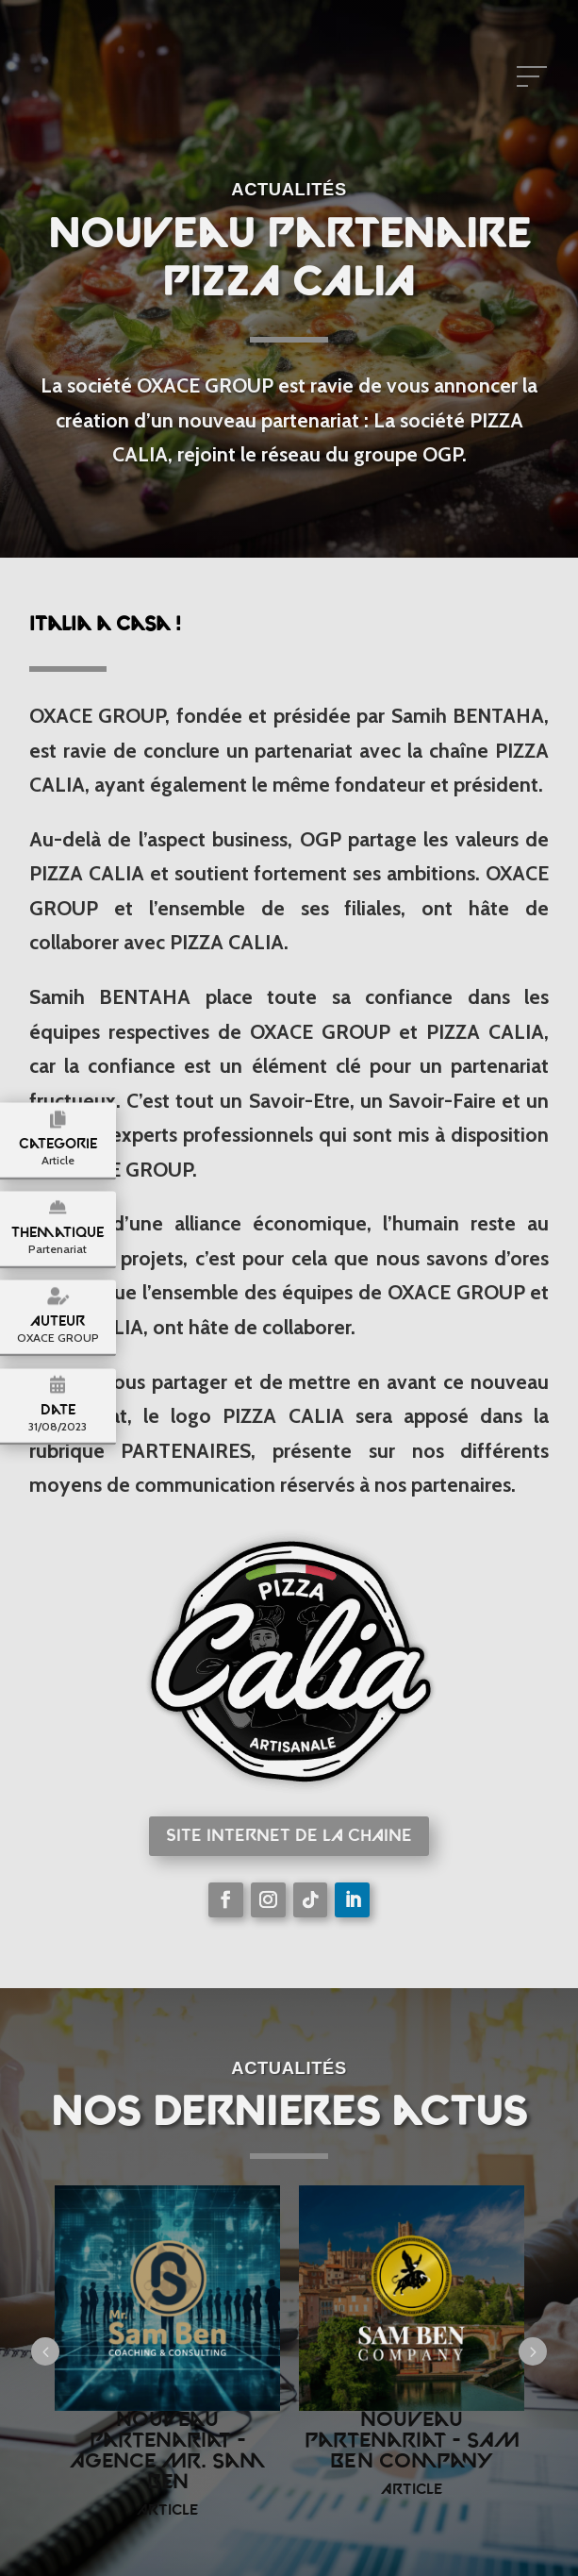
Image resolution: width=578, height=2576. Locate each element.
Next (533, 2351)
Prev (45, 2351)
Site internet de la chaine (289, 1837)
